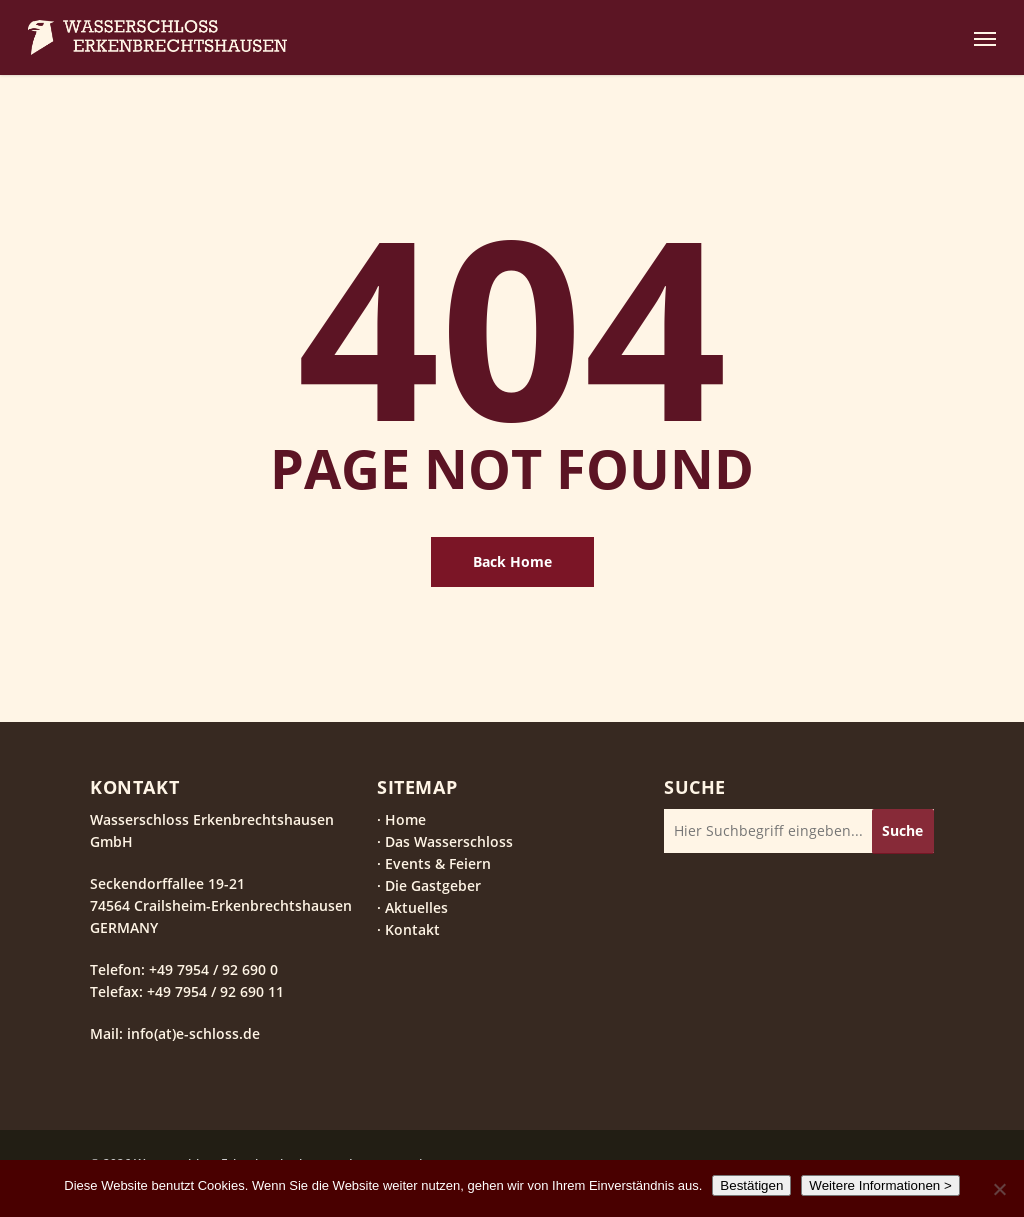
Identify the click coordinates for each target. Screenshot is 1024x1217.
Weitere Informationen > (880, 1185)
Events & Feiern (438, 863)
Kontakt (412, 929)
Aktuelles (416, 907)
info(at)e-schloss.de (191, 1033)
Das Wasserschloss (449, 841)
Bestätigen (751, 1185)
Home (405, 819)
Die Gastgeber (433, 885)
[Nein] (999, 1189)
